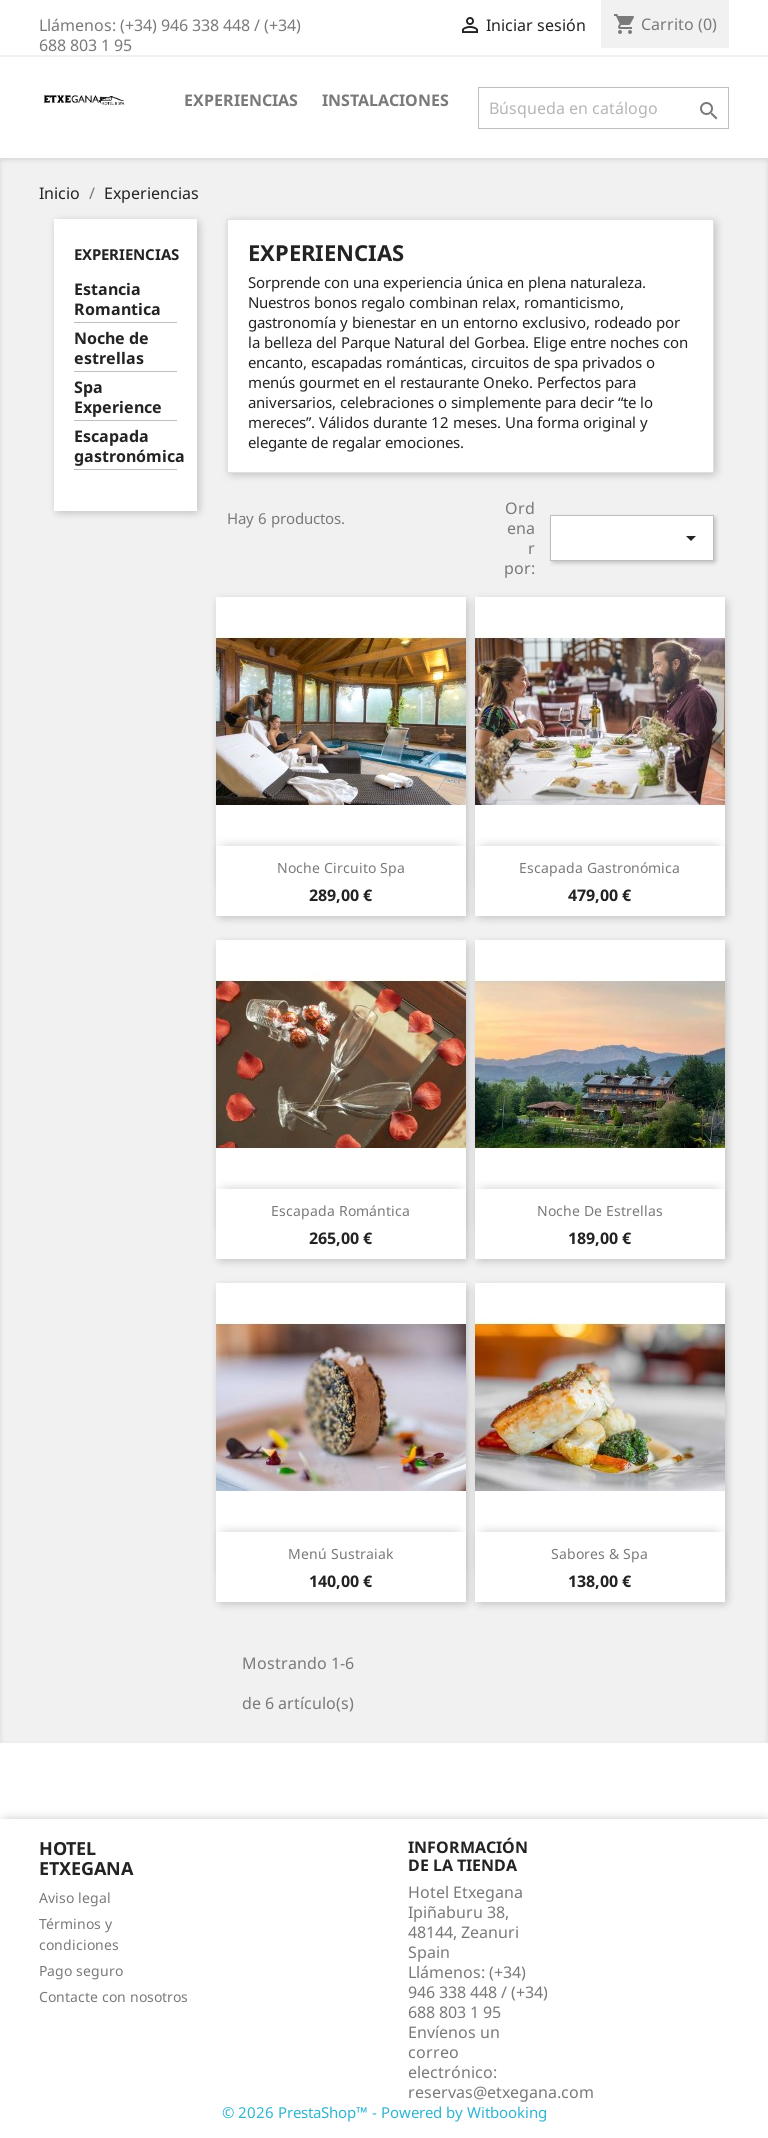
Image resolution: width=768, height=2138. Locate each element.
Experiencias (241, 100)
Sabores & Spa (599, 1553)
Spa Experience (118, 397)
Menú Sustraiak (340, 1553)
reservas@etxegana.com (501, 2092)
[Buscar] (603, 108)
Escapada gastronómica (125, 446)
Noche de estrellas (111, 348)
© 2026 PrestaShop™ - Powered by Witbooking (384, 2112)
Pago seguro (81, 1970)
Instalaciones (385, 100)
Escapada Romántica (340, 1210)
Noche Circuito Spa (341, 867)
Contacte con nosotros (113, 1996)
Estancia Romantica (117, 299)
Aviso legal (75, 1897)
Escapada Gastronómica (599, 867)
